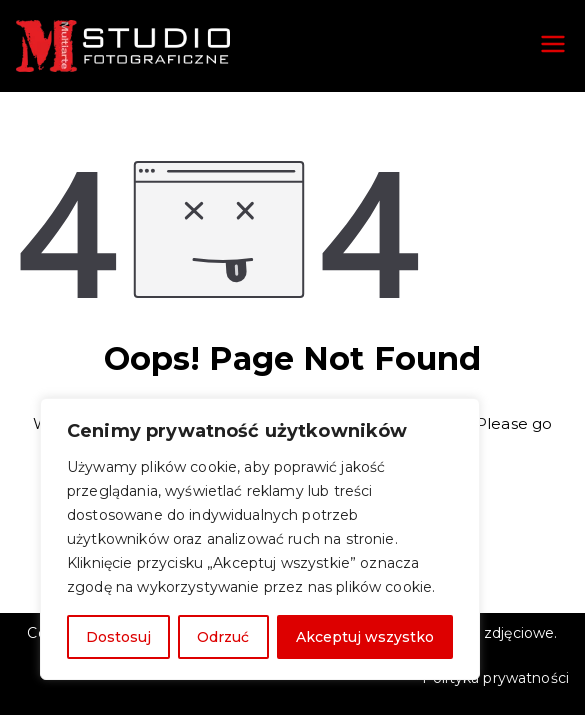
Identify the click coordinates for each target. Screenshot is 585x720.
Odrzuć (223, 637)
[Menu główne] (553, 46)
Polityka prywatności (495, 678)
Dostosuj (118, 637)
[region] (260, 539)
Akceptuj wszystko (365, 637)
